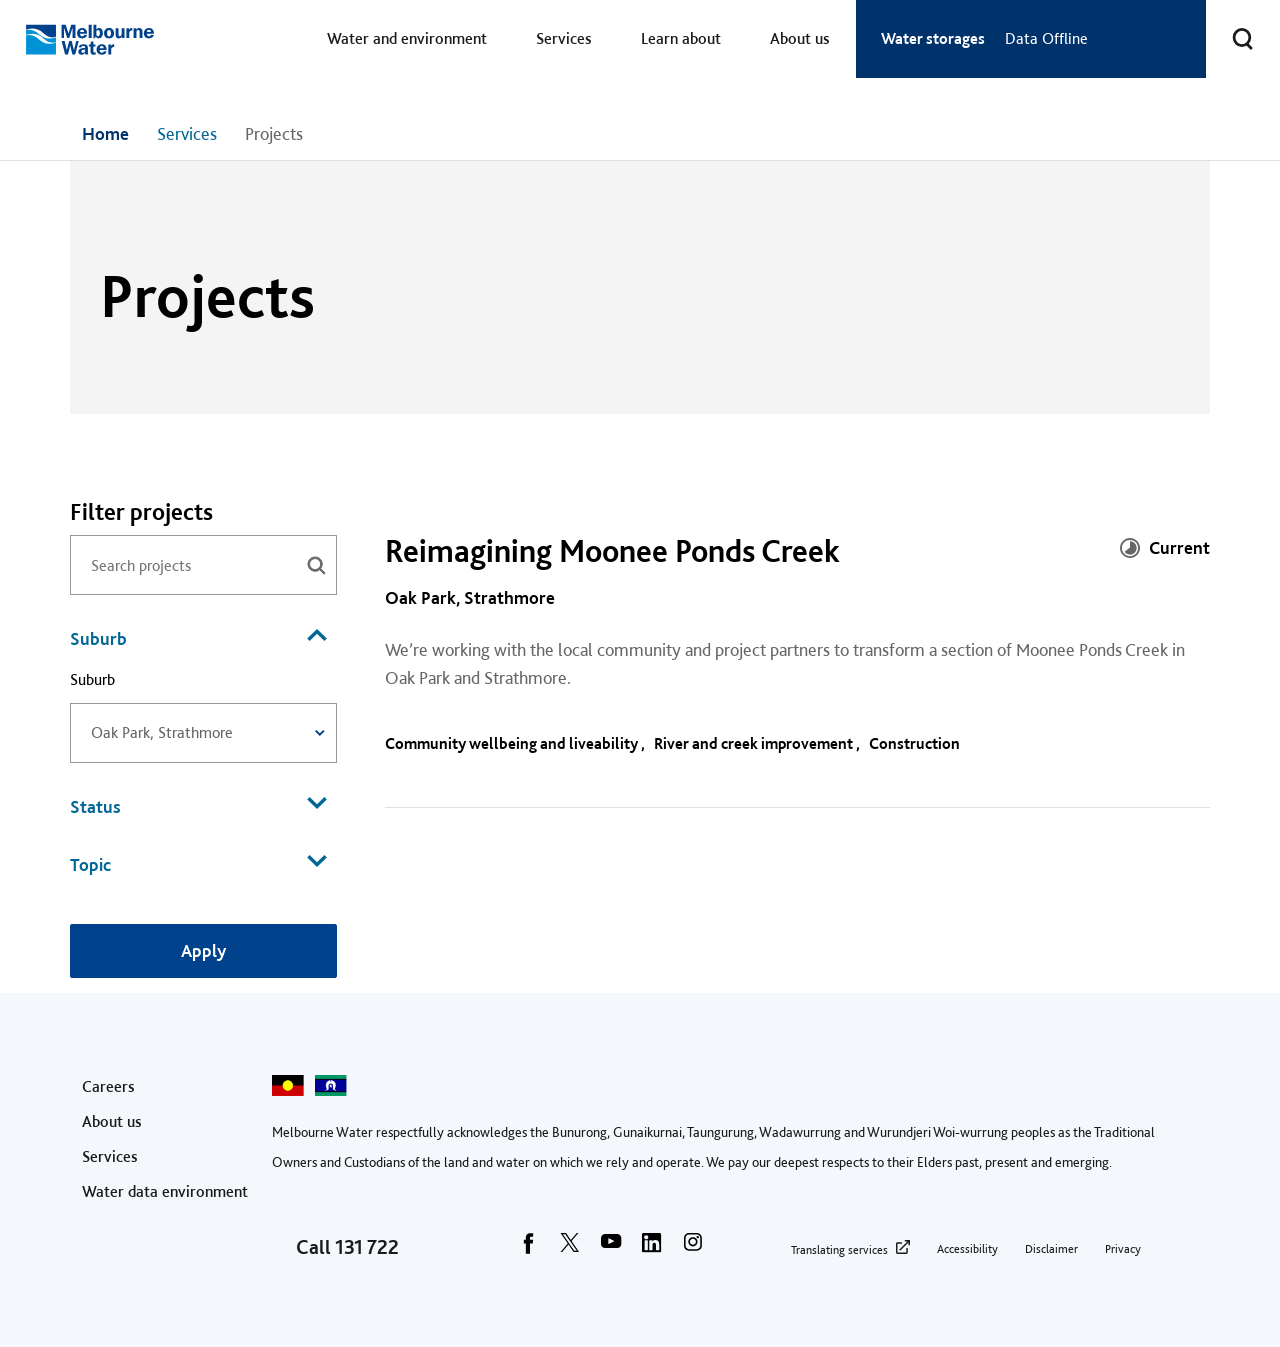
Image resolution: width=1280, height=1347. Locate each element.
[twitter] (570, 1249)
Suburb (198, 637)
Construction (916, 743)
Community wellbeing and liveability (513, 743)
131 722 (367, 1247)
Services (564, 38)
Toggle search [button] (1230, 26)
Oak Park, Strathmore (470, 597)
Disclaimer (1051, 1249)
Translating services (839, 1250)
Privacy (1123, 1249)
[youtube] (611, 1249)
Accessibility (967, 1249)
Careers (108, 1086)
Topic (198, 863)
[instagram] (693, 1249)
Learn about (681, 38)
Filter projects (141, 512)
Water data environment (165, 1191)
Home (105, 133)
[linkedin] (652, 1249)
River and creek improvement (755, 743)
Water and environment (407, 38)
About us (800, 38)
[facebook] (529, 1249)
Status (198, 805)
